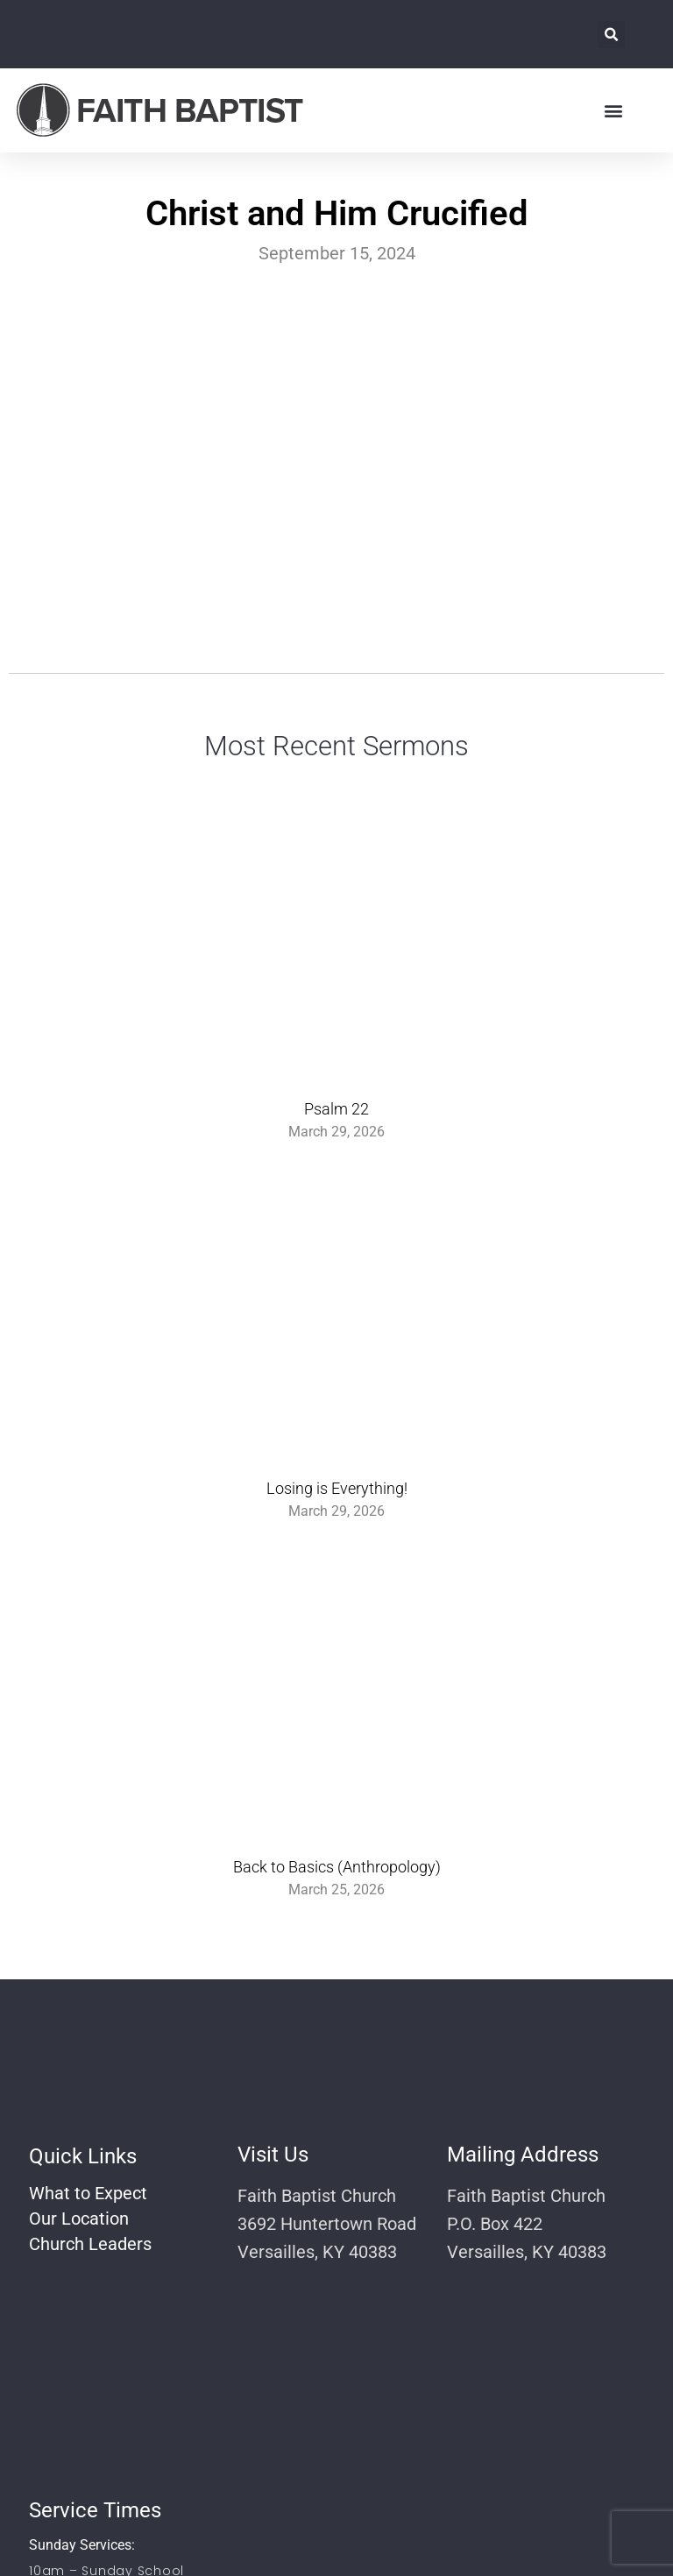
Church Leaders (90, 2244)
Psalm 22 (336, 1109)
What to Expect (88, 2193)
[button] (611, 34)
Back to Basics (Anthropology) (337, 1867)
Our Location (79, 2218)
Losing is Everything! (336, 1488)
